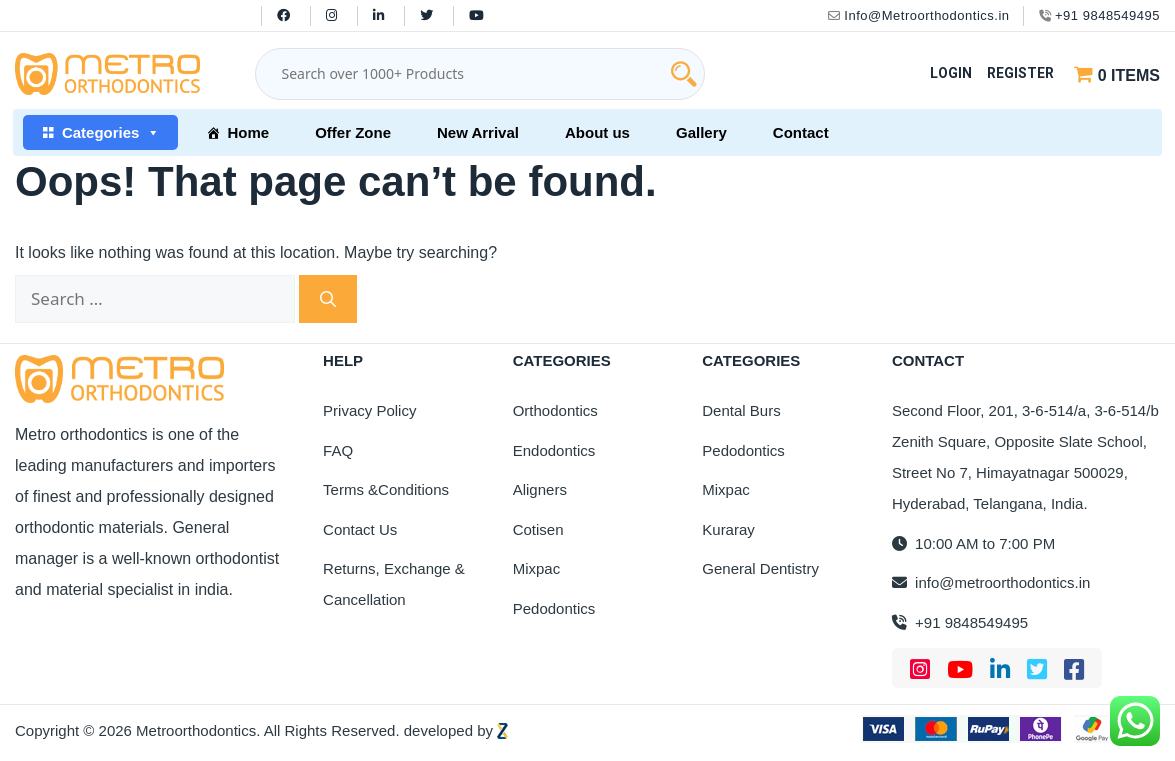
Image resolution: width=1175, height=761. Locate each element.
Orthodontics (555, 410)
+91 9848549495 (1099, 15)
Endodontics (554, 450)
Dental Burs (741, 410)
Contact (801, 132)
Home (248, 132)
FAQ (338, 450)
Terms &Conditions (386, 489)
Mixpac (537, 568)
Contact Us (360, 529)
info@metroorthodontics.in (991, 582)
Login (951, 73)
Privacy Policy (369, 410)
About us (597, 132)
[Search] (328, 299)
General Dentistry (760, 568)
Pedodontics (554, 608)
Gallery (701, 132)
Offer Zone (353, 132)
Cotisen (538, 529)
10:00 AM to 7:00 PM (973, 543)
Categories (111, 132)
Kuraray (728, 529)
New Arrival (478, 132)
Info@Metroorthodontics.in (919, 15)
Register (1020, 73)
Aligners (540, 489)
